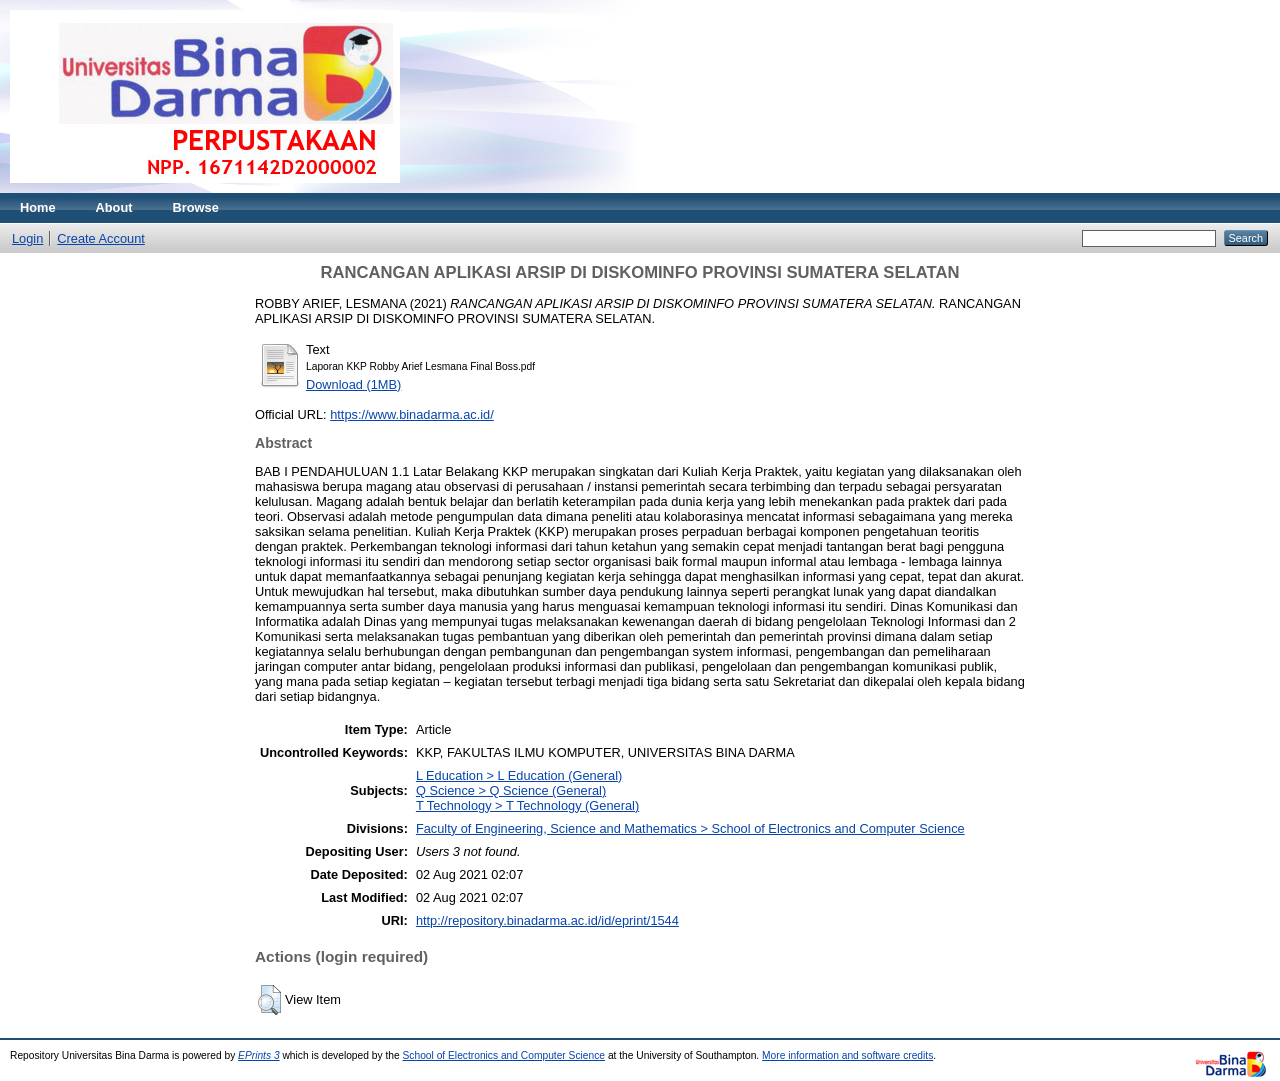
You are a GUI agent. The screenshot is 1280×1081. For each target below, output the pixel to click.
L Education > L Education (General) (519, 775)
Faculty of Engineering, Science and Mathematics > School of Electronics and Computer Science (690, 828)
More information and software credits (847, 1055)
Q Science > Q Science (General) (511, 790)
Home (38, 207)
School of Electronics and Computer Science (504, 1055)
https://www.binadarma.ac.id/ (412, 414)
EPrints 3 (259, 1055)
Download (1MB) (353, 384)
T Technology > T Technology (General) (527, 805)
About (114, 207)
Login (27, 238)
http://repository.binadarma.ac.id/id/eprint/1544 (547, 920)
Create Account (101, 238)
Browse (196, 207)
